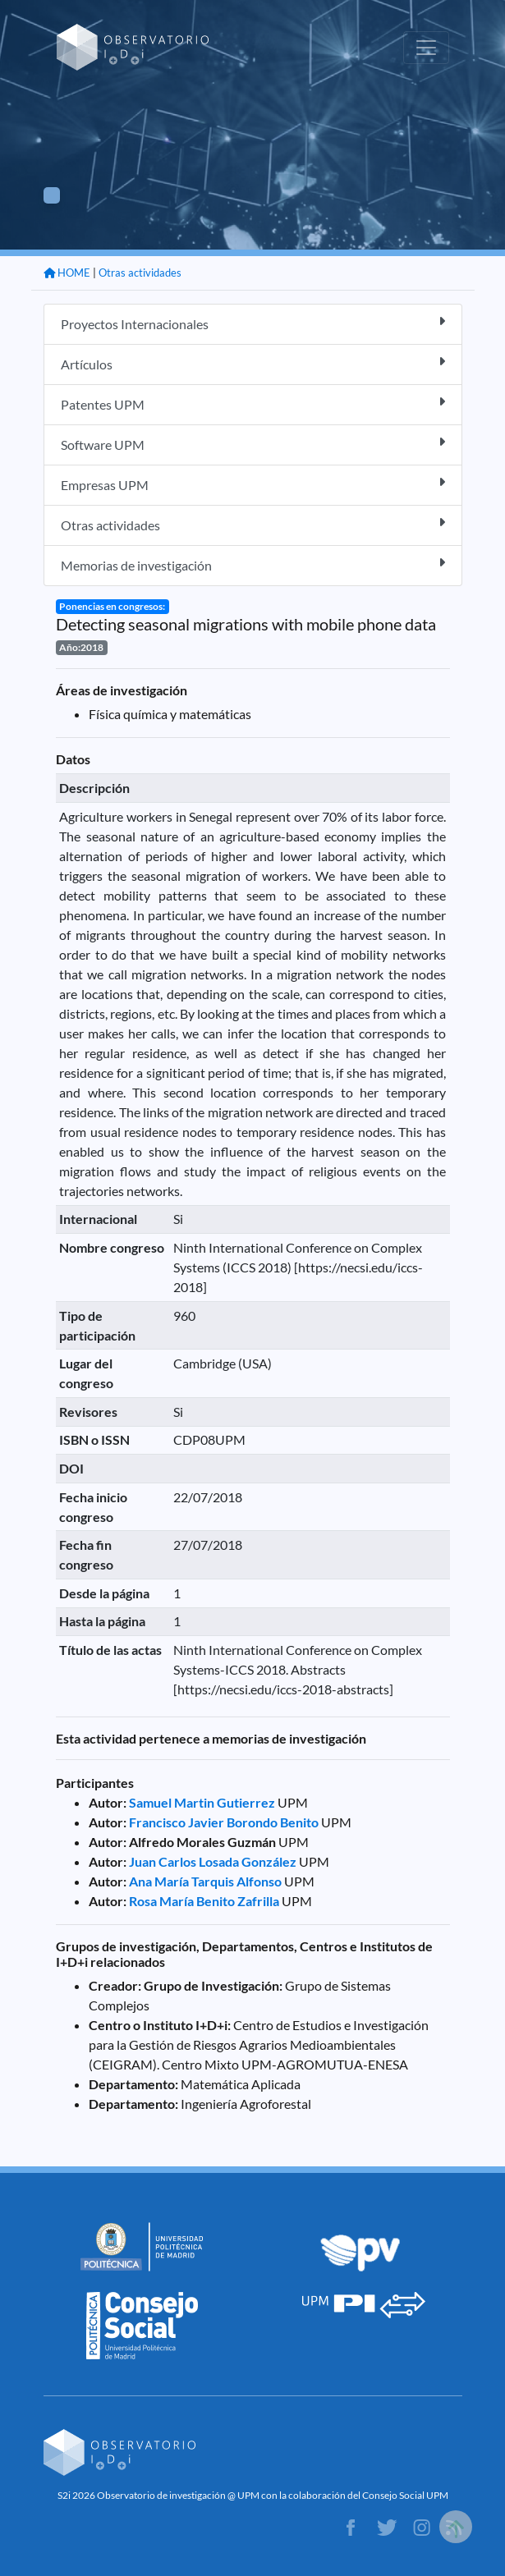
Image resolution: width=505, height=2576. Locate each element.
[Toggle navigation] (426, 47)
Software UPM (253, 443)
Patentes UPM (253, 403)
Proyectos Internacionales (253, 323)
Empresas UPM (253, 484)
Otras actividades (140, 272)
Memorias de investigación (253, 564)
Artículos (253, 363)
